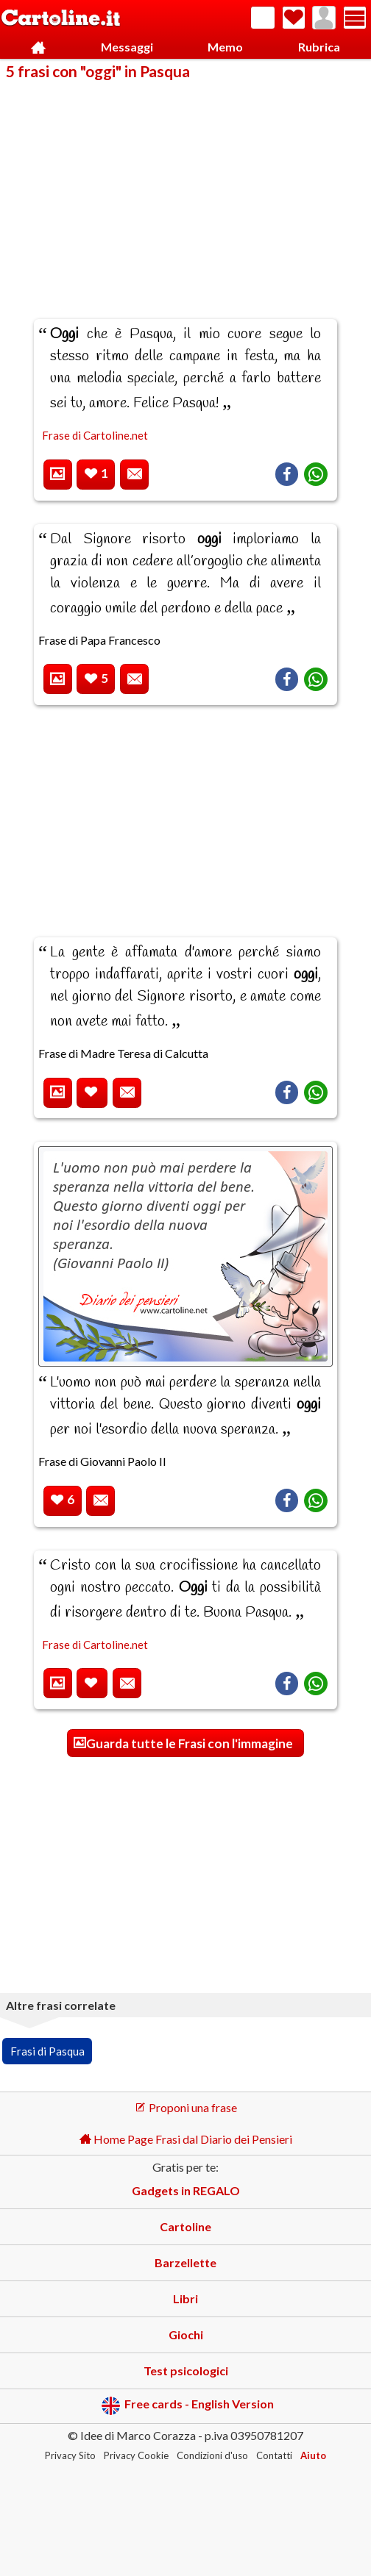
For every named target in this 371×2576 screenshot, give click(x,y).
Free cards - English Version (187, 2406)
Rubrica (319, 47)
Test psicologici (186, 2371)
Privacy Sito (70, 2455)
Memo (225, 47)
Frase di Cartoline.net (95, 435)
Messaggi (127, 47)
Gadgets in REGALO (186, 2190)
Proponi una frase (186, 2107)
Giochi (186, 2334)
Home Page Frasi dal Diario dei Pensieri (186, 2139)
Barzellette (185, 2262)
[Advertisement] (185, 190)
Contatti (274, 2455)
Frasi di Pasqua (47, 2051)
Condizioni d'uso (212, 2455)
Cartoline (185, 2226)
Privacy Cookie (136, 2455)
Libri (185, 2298)
